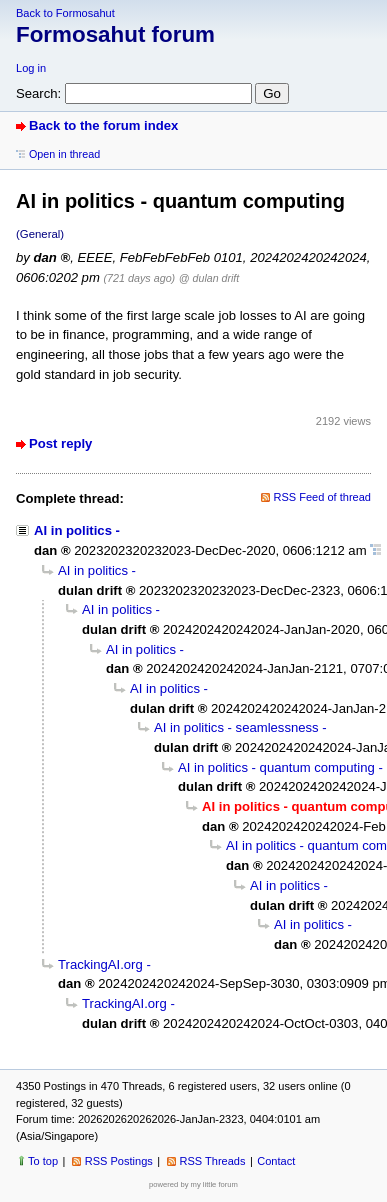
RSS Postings (119, 1161)
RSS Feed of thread (323, 497)
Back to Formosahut (65, 13)
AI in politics (73, 530)
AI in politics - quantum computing (276, 767)
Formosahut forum (115, 34)
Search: (38, 93)
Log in (31, 68)
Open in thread (64, 154)
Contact (276, 1161)
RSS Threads (213, 1161)
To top (43, 1161)
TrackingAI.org (100, 964)
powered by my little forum (193, 1184)
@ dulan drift (209, 278)
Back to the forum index (103, 125)
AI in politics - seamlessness (236, 727)
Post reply (60, 443)
